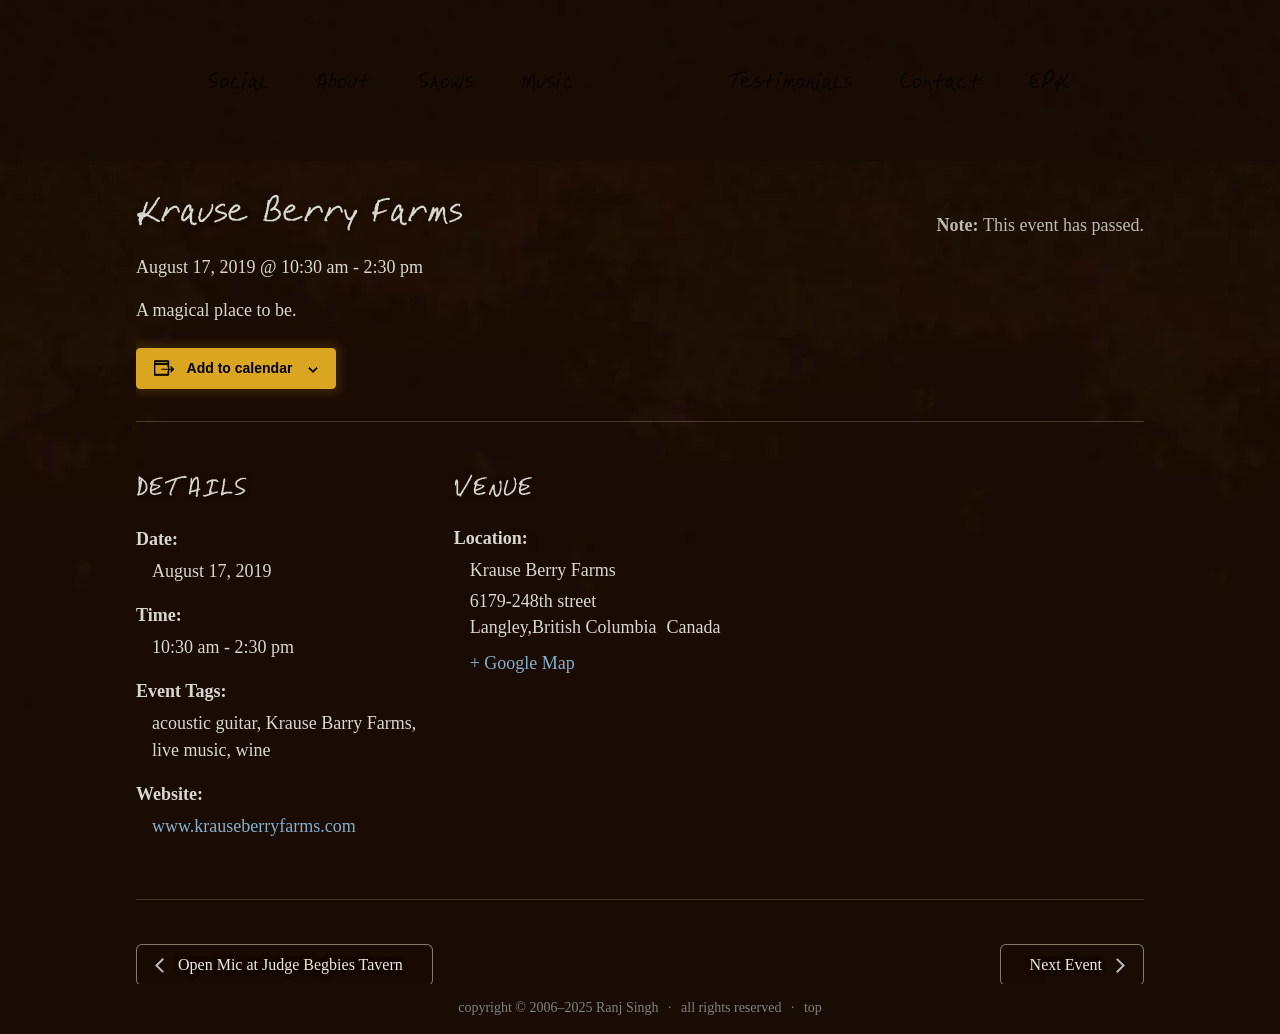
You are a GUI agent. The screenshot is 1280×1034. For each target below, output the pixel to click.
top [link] (813, 1007)
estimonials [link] (789, 64)
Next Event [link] (1068, 964)
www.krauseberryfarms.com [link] (254, 826)
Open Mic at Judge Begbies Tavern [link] (288, 964)
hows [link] (445, 64)
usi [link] (547, 64)
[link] (650, 79)
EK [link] (1049, 63)
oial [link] (238, 64)
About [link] (343, 64)
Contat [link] (940, 64)
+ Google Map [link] (522, 663)
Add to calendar (240, 368)
